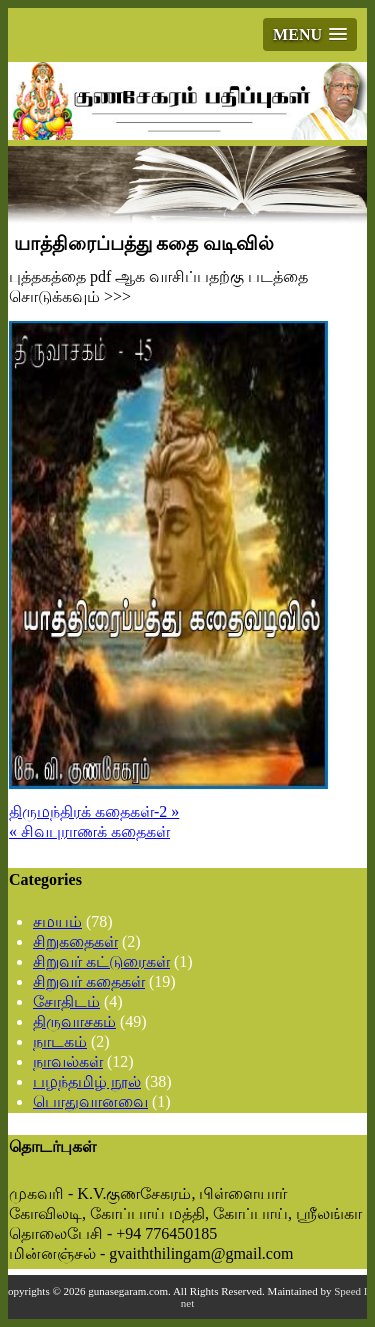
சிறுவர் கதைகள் (89, 981)
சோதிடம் (66, 1001)
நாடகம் (60, 1041)
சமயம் (57, 921)
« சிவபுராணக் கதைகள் (89, 831)
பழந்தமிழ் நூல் (87, 1081)
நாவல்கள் (68, 1061)
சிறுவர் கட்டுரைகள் (101, 961)
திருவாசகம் (74, 1021)
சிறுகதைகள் (75, 941)
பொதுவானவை (90, 1101)
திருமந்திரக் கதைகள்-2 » (94, 811)
